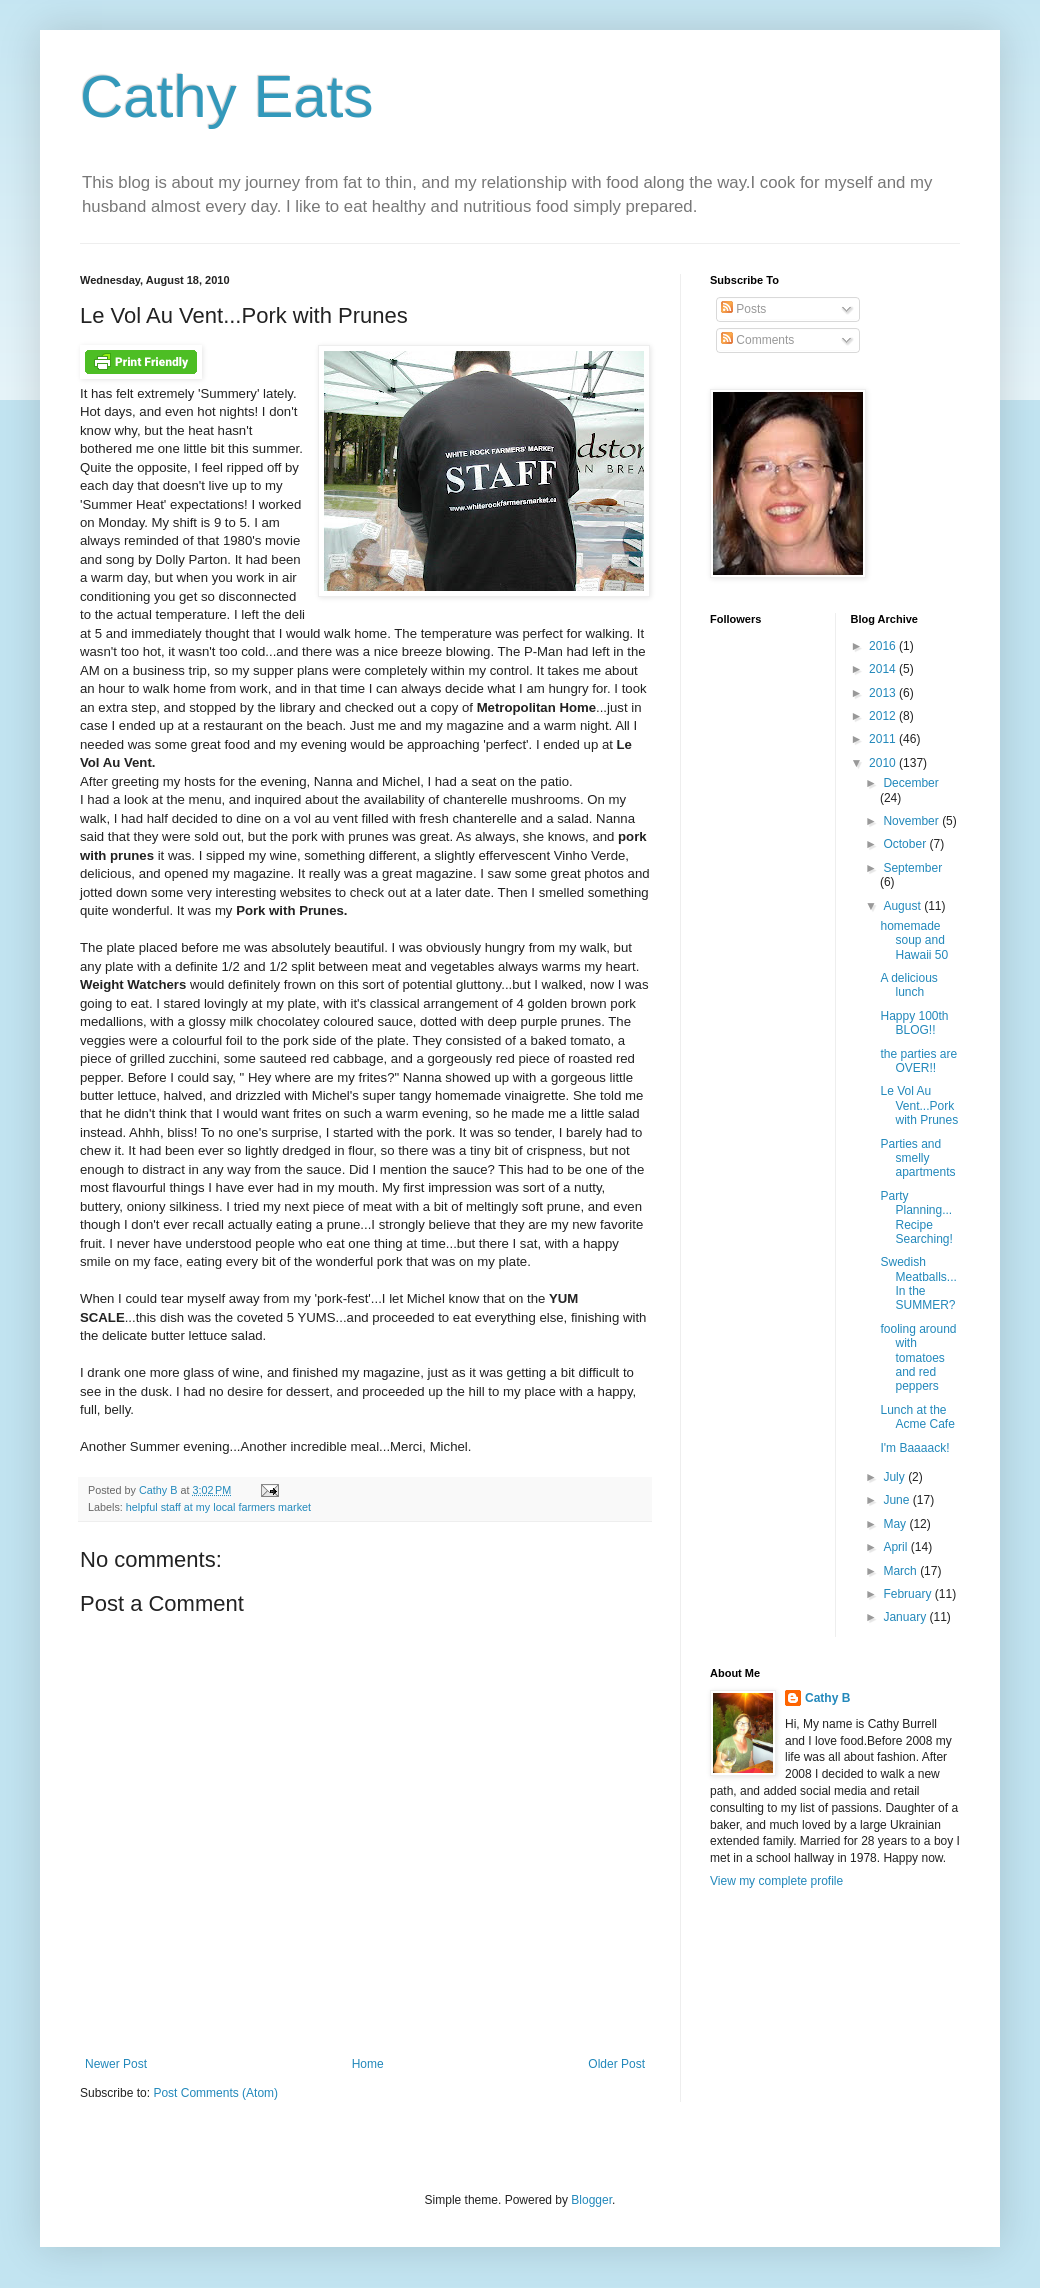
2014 (884, 669)
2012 (884, 716)
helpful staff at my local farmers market (218, 1507)
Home (368, 2064)
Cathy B (827, 1698)
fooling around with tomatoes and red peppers (918, 1358)
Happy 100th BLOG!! (914, 1023)
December (910, 783)
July (895, 1477)
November (912, 821)
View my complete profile (776, 1881)
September (912, 868)
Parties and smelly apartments (917, 1158)
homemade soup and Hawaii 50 (914, 940)
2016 (884, 646)
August (903, 906)
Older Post (616, 2064)
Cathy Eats (226, 96)
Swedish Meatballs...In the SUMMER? (918, 1283)
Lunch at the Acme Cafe (917, 1417)
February (908, 1594)
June (897, 1500)
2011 (884, 739)
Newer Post (116, 2064)
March (901, 1571)
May (896, 1524)
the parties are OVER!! (918, 1061)
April (896, 1547)
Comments (757, 340)
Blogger (591, 2200)
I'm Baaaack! (914, 1448)
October (906, 844)
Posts (743, 309)
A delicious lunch (908, 985)
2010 (884, 763)
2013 (884, 693)
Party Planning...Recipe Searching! (916, 1217)
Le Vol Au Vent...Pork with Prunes (919, 1105)
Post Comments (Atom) (215, 2093)
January (906, 1617)
